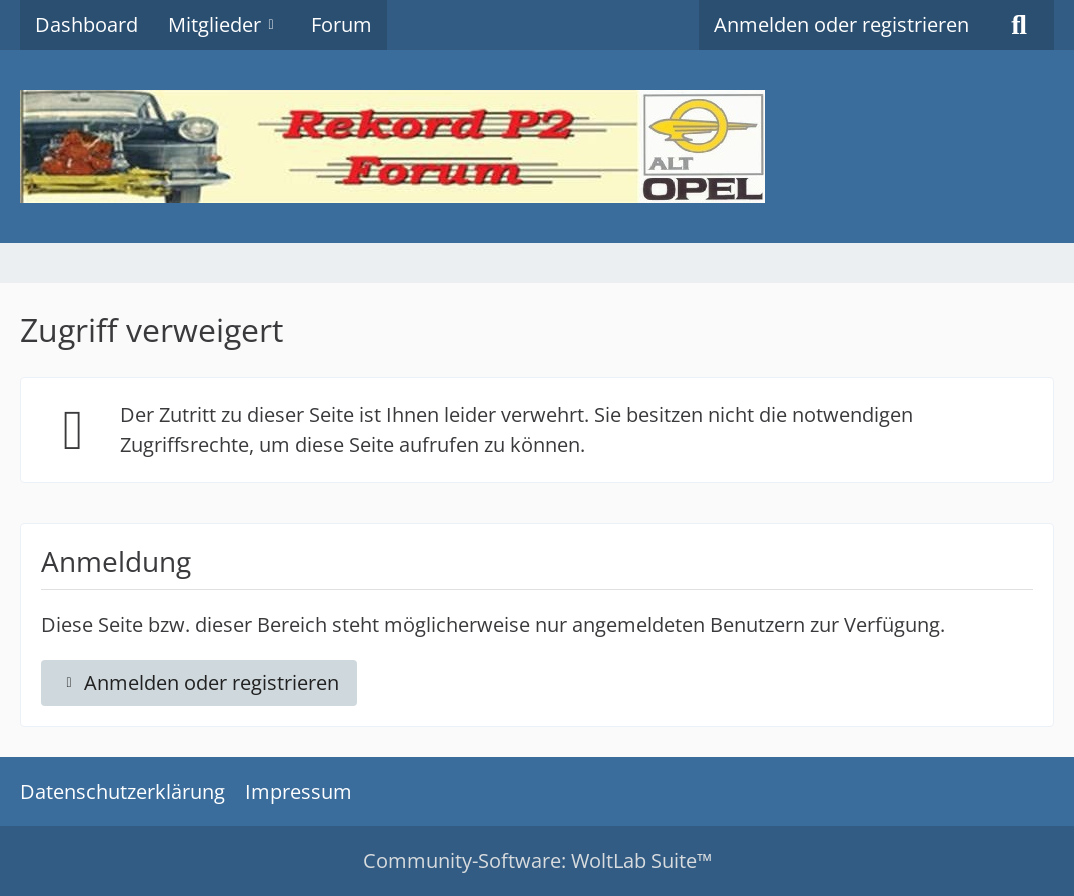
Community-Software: (537, 860)
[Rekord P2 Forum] (537, 146)
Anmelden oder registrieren (841, 24)
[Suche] (1019, 25)
